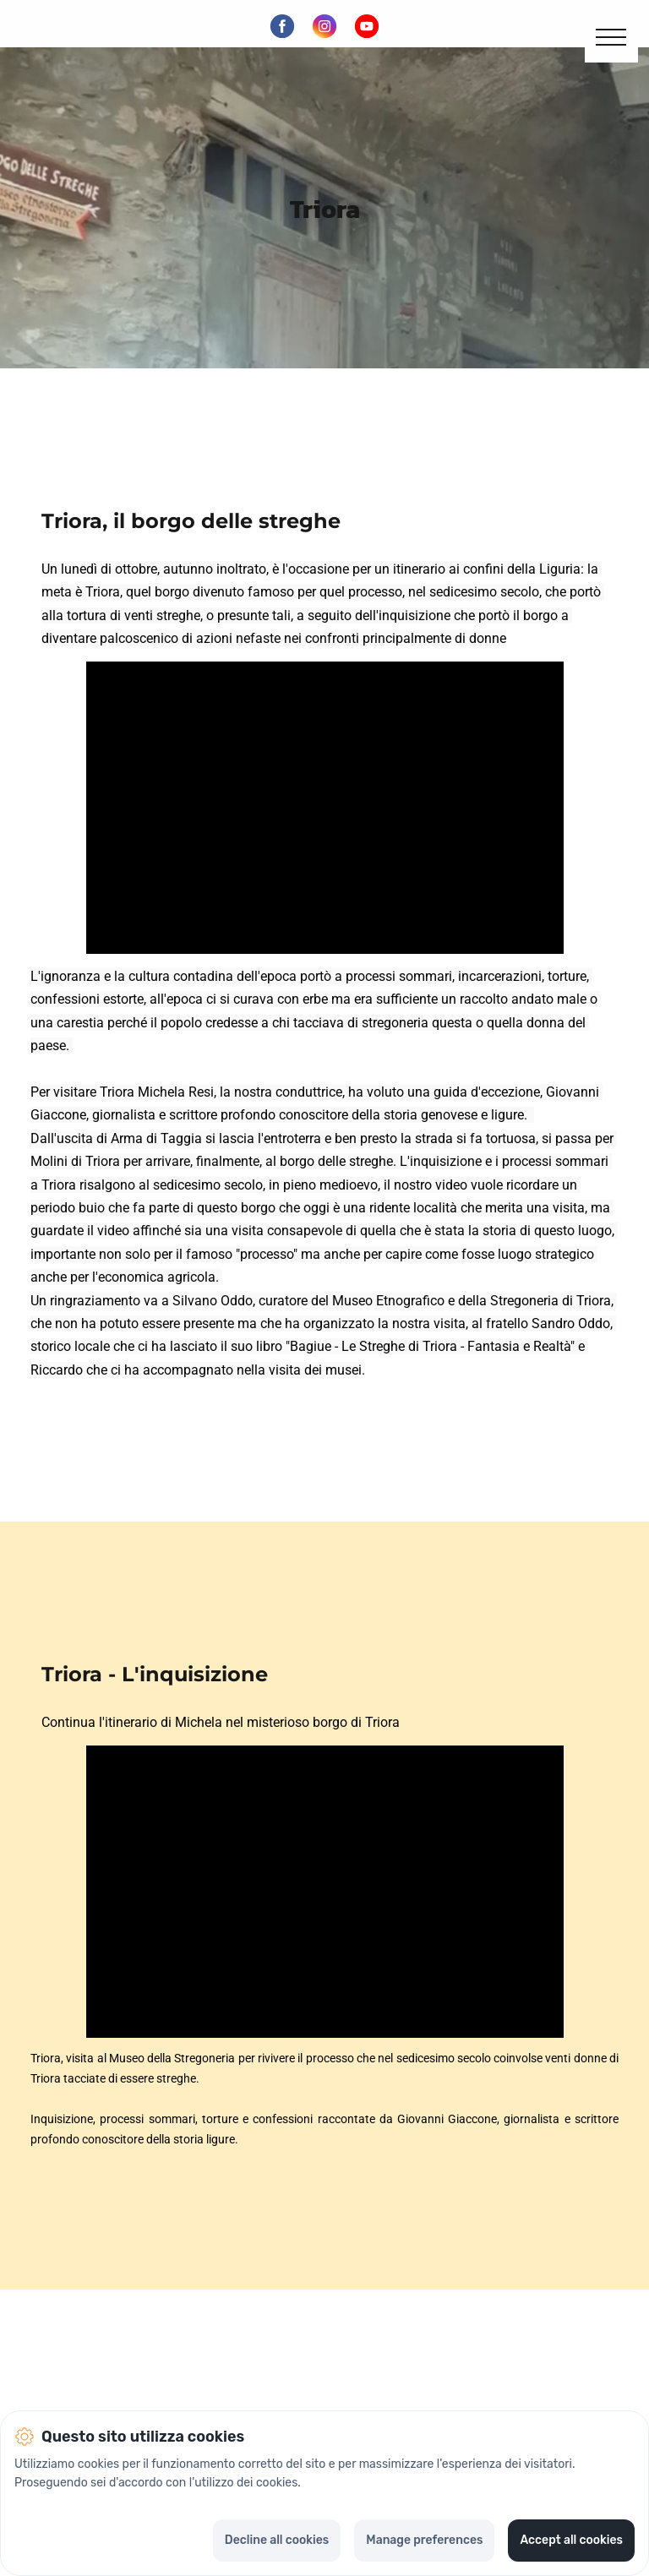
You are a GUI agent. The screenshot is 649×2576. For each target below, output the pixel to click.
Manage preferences (424, 2540)
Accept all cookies (571, 2540)
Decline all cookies (277, 2540)
